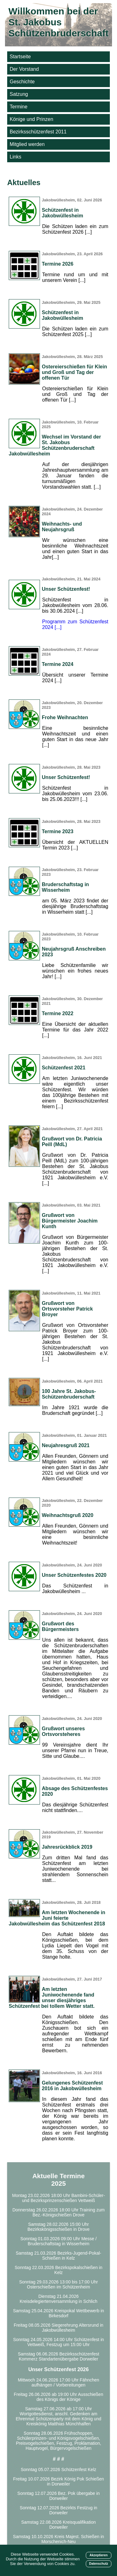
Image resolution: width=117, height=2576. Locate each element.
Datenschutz (98, 2563)
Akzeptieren (99, 2555)
